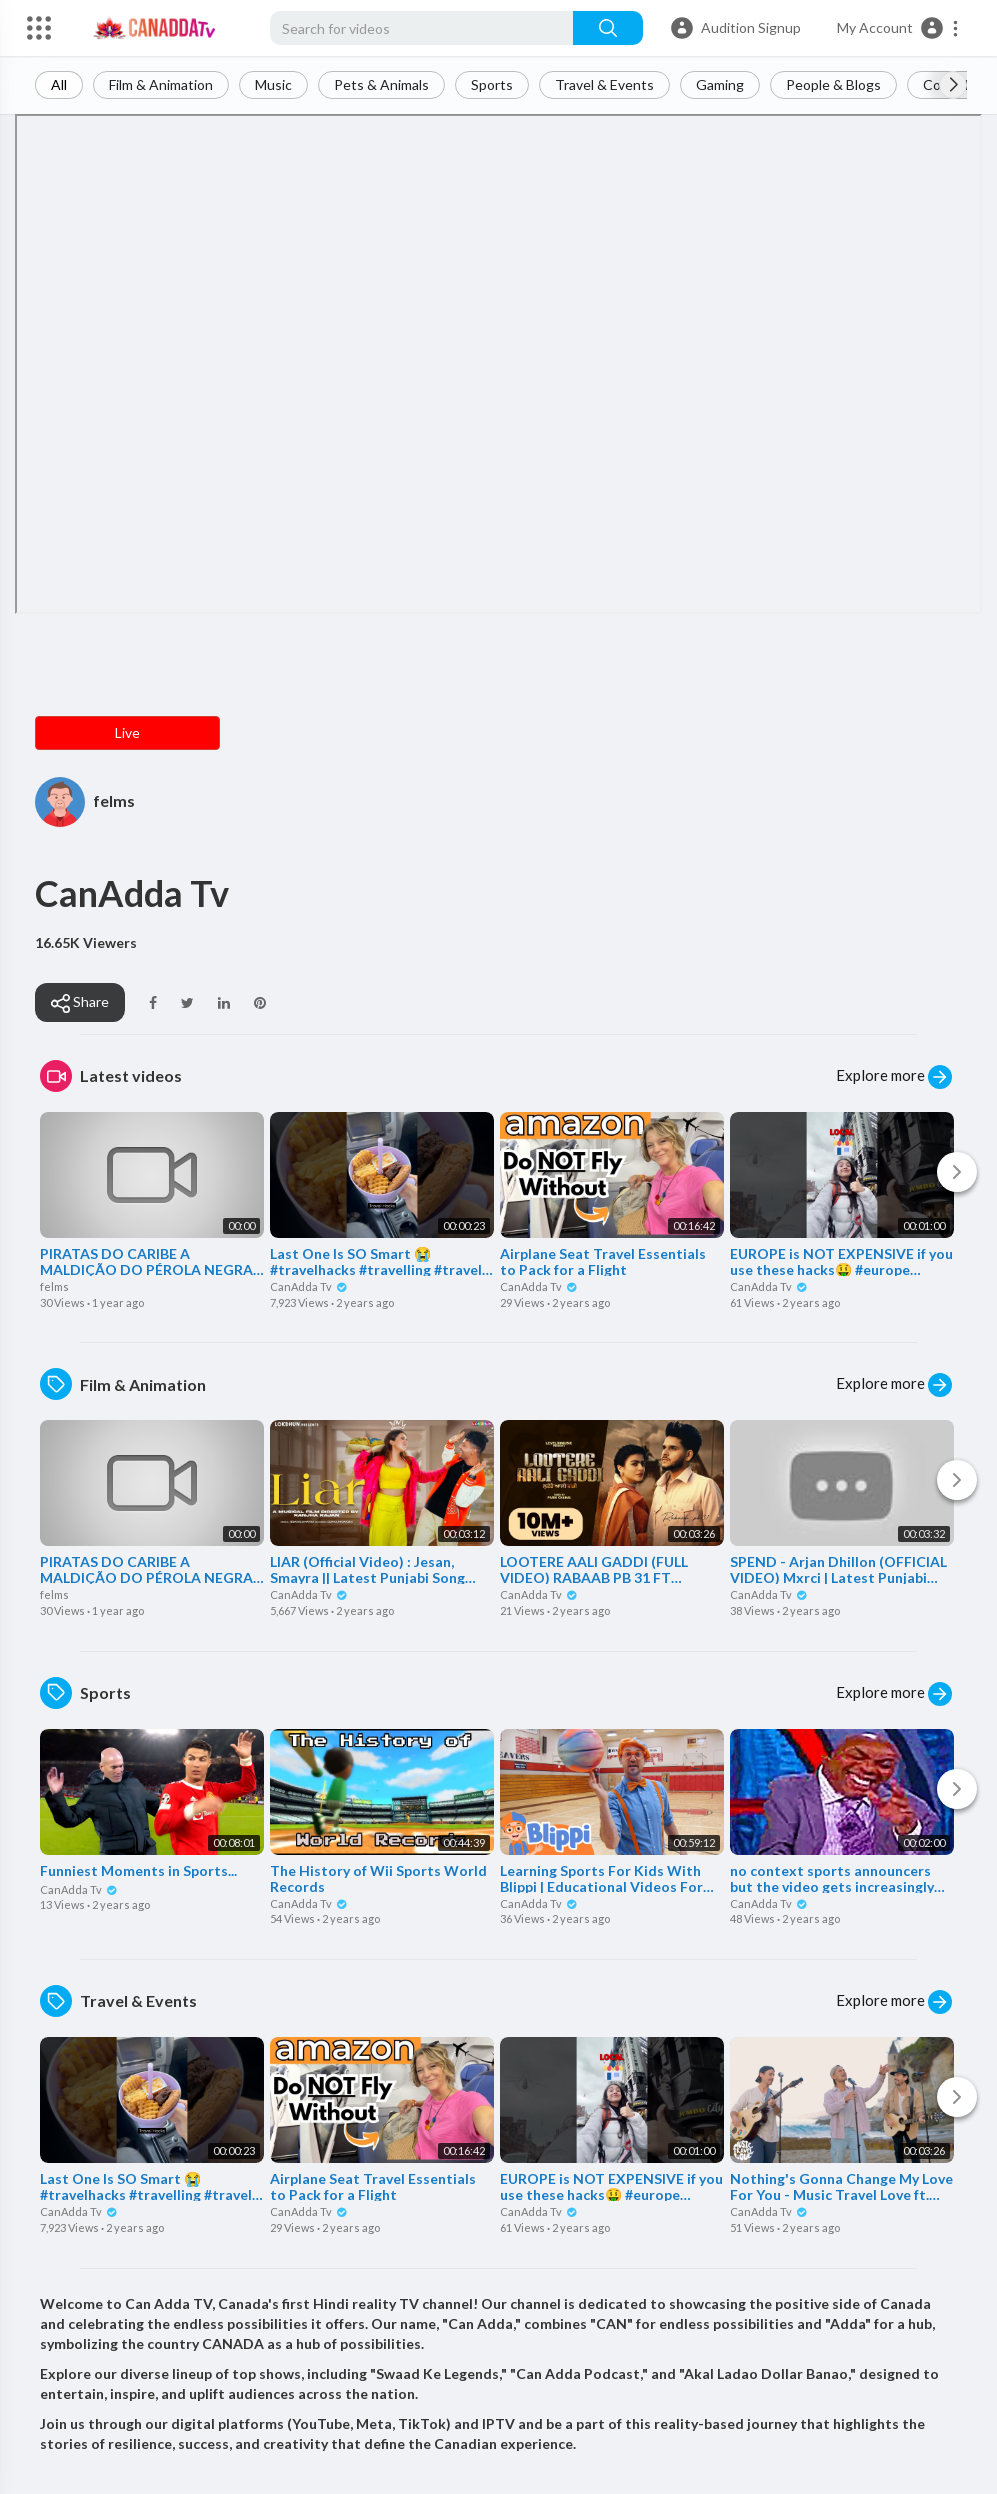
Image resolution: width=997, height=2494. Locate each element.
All (59, 84)
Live (127, 732)
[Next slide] (953, 85)
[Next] (957, 1172)
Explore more (894, 1077)
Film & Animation (161, 84)
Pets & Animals (381, 84)
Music (273, 84)
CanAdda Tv (309, 1286)
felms (114, 800)
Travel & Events (604, 84)
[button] (898, 28)
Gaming (720, 84)
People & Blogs (833, 84)
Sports (492, 84)
